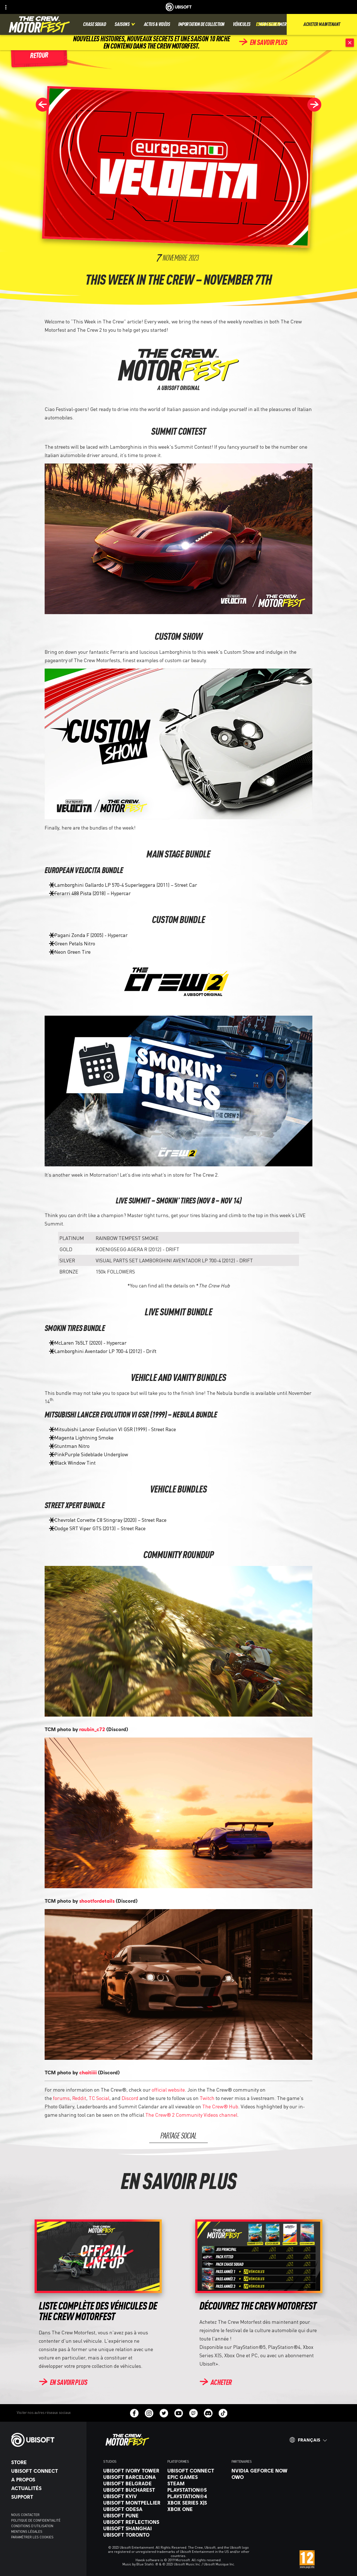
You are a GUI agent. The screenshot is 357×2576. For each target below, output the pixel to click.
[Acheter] (215, 2382)
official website (168, 2089)
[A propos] (46, 2479)
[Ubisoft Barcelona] (132, 2477)
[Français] (308, 2440)
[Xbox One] (196, 2509)
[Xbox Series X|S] (196, 2502)
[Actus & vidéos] (157, 24)
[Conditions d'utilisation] (46, 2526)
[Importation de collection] (201, 24)
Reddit (79, 2098)
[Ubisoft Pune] (132, 2515)
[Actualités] (46, 2488)
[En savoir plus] (263, 43)
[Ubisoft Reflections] (132, 2522)
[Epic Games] (196, 2477)
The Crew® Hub (220, 2106)
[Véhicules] (242, 24)
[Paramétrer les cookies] (32, 2537)
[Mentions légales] (46, 2531)
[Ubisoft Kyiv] (132, 2496)
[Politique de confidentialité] (46, 2520)
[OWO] (260, 2477)
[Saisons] (125, 24)
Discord (130, 2098)
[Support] (46, 2497)
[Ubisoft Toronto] (132, 2534)
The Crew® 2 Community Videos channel (191, 2114)
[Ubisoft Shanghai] (132, 2528)
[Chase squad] (94, 24)
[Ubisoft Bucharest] (132, 2490)
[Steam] (196, 2483)
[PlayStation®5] (196, 2490)
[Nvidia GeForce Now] (260, 2470)
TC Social (99, 2098)
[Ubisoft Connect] (46, 2471)
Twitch (207, 2098)
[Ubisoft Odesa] (132, 2509)
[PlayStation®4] (196, 2496)
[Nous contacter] (46, 2515)
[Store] (46, 2462)
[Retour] (39, 56)
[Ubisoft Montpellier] (132, 2502)
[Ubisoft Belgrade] (132, 2483)
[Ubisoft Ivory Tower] (132, 2470)
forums (61, 2098)
